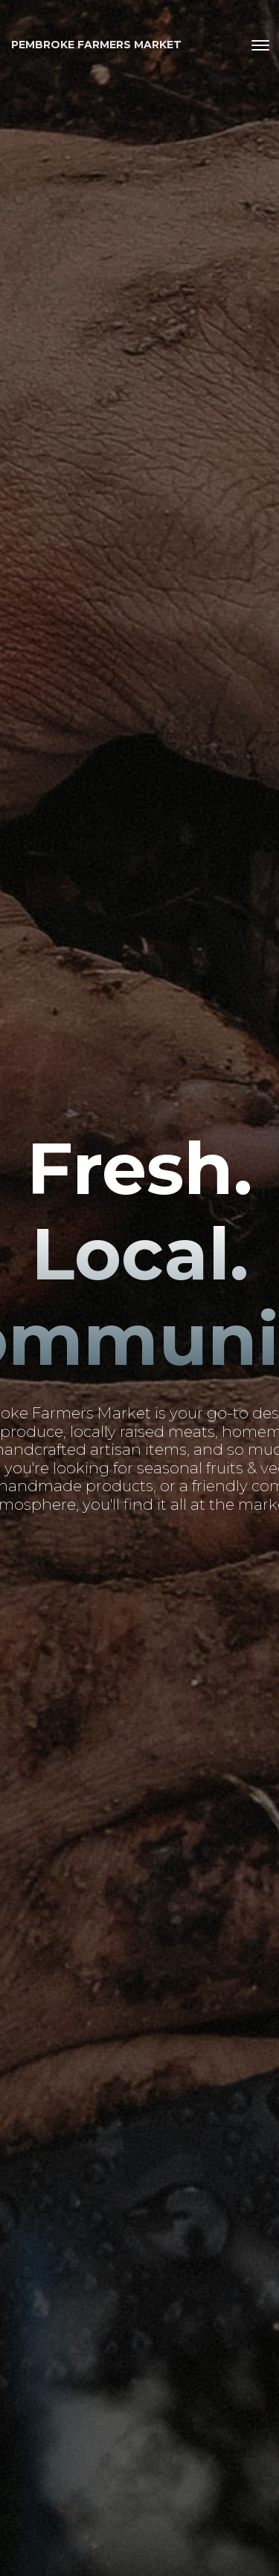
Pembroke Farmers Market (96, 44)
